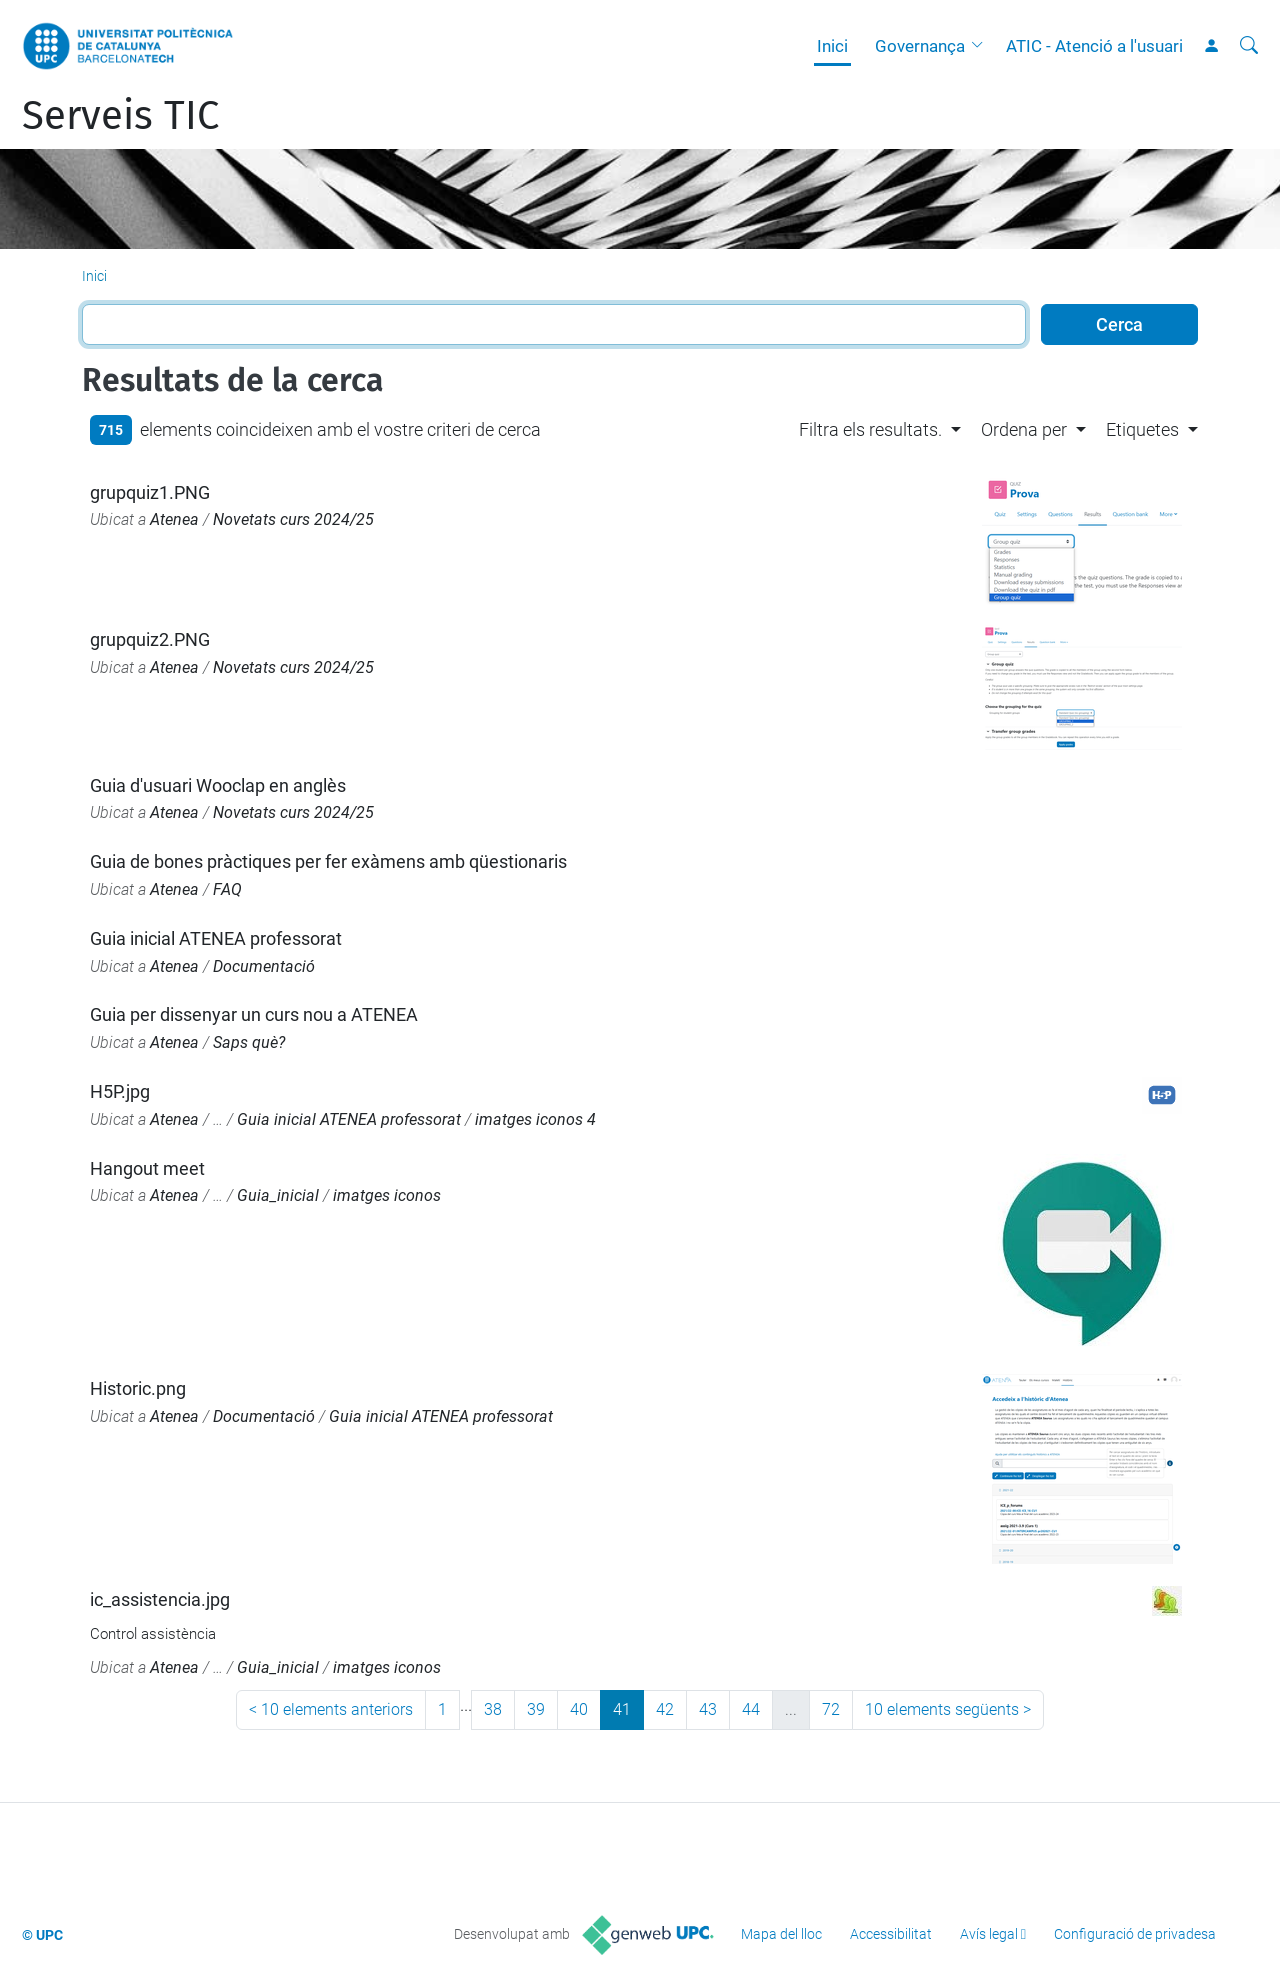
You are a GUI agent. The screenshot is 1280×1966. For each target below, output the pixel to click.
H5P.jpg (120, 1091)
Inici (832, 46)
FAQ (227, 889)
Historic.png (138, 1388)
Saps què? (249, 1042)
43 (708, 1709)
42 (665, 1709)
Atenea (174, 519)
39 (536, 1709)
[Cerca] (1249, 46)
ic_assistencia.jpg (160, 1599)
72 (831, 1709)
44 (751, 1709)
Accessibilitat (891, 1934)
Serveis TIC (120, 116)
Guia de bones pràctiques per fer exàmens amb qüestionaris (328, 861)
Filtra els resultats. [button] (870, 429)
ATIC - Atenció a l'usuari (1094, 46)
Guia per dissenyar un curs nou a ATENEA (254, 1014)
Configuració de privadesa (1135, 1934)
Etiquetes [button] (1142, 429)
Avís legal (989, 1934)
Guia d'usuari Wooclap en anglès (218, 785)
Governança (920, 46)
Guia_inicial (278, 1195)
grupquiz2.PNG (150, 639)
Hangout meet (147, 1168)
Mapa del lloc (781, 1934)
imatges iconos (387, 1195)
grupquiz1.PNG (150, 492)
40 (579, 1709)
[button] (982, 46)
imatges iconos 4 (535, 1119)
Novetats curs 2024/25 (293, 519)
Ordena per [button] (1024, 429)
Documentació (264, 966)
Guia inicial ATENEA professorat (216, 938)
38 (493, 1709)
